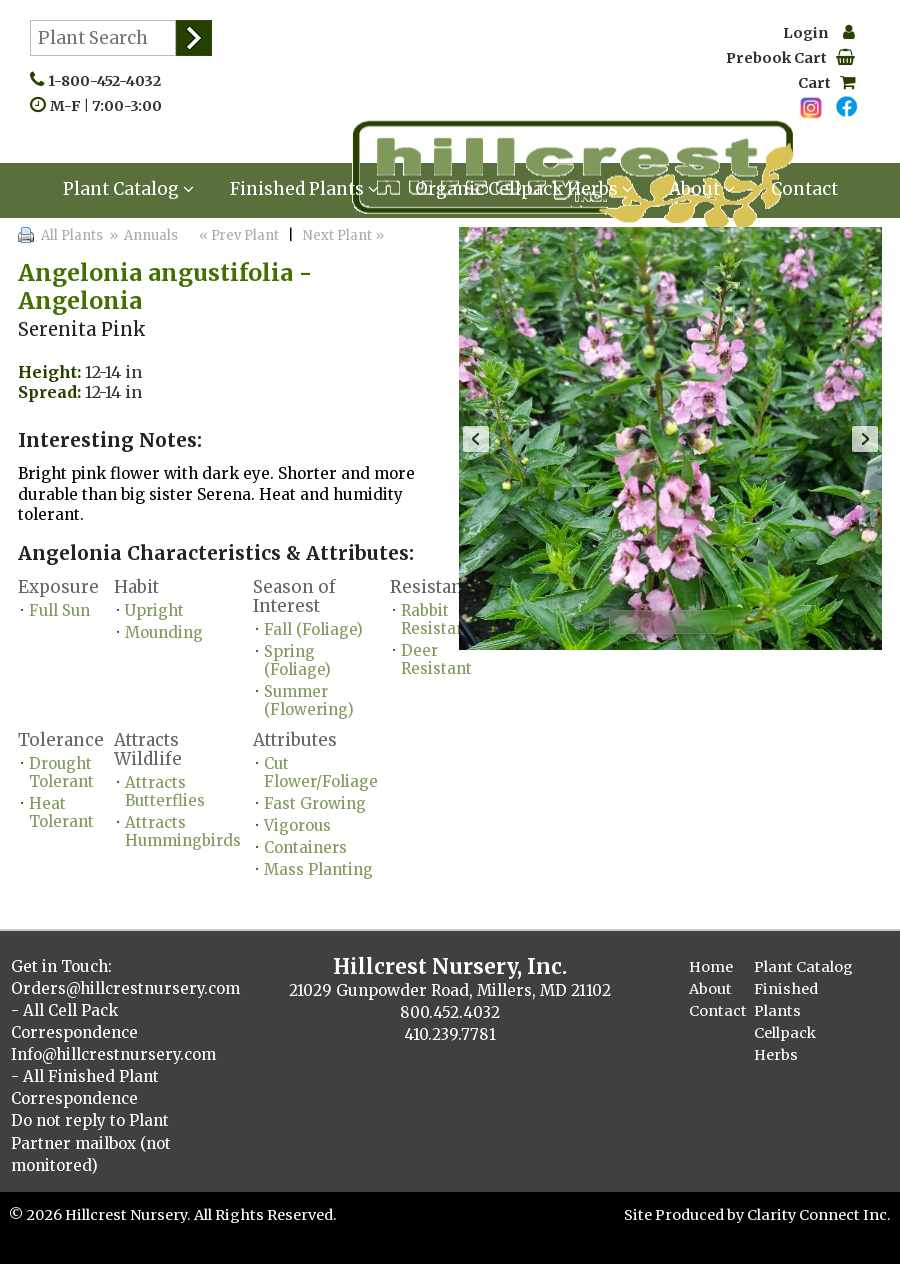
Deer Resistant (436, 659)
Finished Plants (304, 189)
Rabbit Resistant (436, 619)
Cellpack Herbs (785, 1044)
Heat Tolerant (61, 812)
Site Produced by (685, 1215)
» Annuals (142, 235)
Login (819, 33)
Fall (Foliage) (313, 629)
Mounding (164, 632)
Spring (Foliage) (297, 660)
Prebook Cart (790, 58)
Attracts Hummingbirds (183, 831)
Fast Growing (315, 803)
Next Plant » (345, 235)
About (702, 189)
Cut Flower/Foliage (321, 772)
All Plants (72, 235)
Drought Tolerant (61, 772)
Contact (804, 189)
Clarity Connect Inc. (819, 1215)
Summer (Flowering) (309, 700)
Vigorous (297, 825)
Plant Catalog (128, 189)
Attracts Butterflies (165, 791)
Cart (826, 83)
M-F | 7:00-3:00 (110, 106)
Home (711, 967)
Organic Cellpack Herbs (524, 189)
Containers (305, 847)
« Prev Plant (237, 235)
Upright (154, 610)
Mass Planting (318, 869)
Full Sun (59, 610)
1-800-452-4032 (109, 81)
